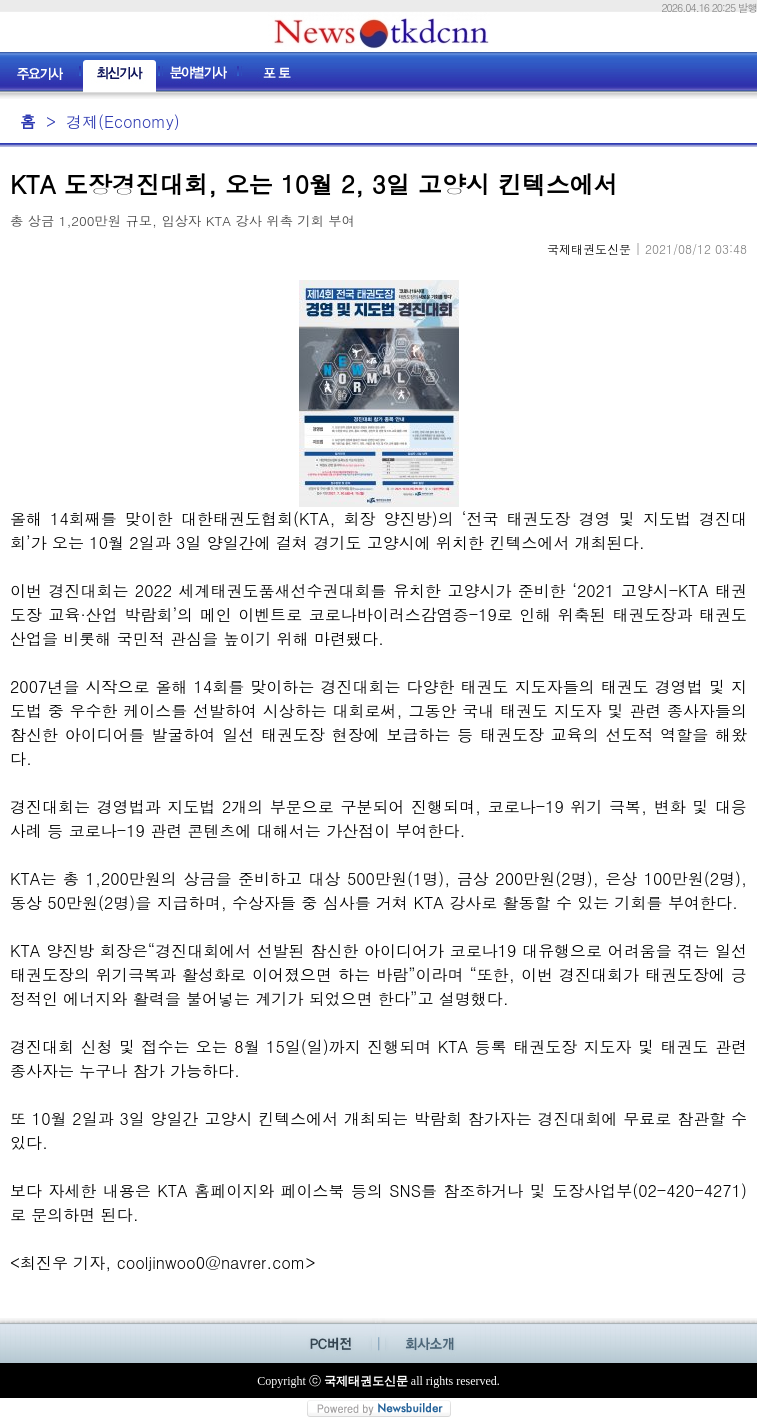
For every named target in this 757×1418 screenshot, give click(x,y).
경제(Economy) (123, 121)
